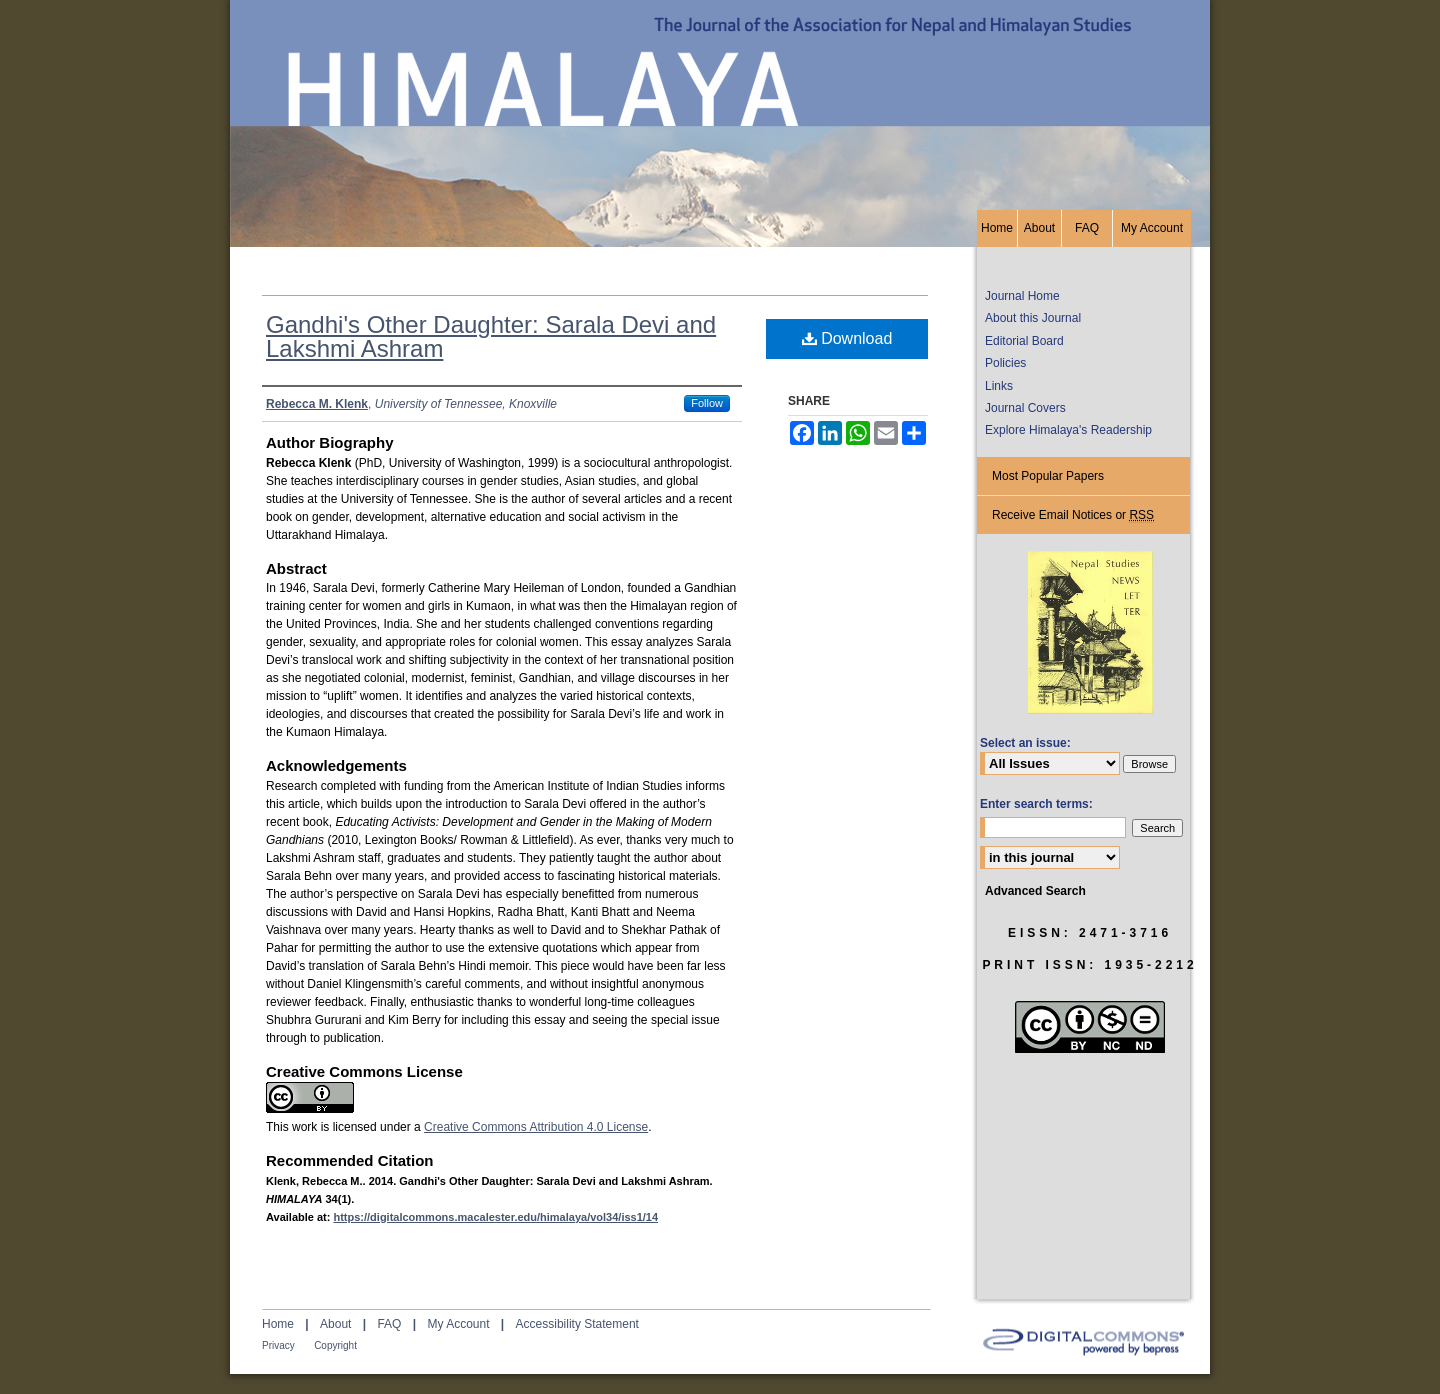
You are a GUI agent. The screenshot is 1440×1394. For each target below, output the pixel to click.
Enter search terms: (1036, 804)
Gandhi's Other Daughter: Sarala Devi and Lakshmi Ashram (491, 336)
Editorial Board (1024, 341)
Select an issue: (1025, 743)
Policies (1005, 363)
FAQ (389, 1324)
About (335, 1324)
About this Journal (1033, 318)
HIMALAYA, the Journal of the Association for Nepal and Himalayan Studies (720, 105)
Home (278, 1324)
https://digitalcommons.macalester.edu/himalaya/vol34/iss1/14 (495, 1217)
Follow (707, 403)
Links (999, 386)
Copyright (335, 1345)
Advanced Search (1035, 891)
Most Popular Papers (1048, 476)
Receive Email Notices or (1073, 515)
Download (847, 338)
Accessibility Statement (577, 1324)
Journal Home (1022, 296)
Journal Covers (1025, 408)
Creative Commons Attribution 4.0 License (536, 1127)
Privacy (278, 1345)
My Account (458, 1324)
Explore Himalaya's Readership (1068, 430)
